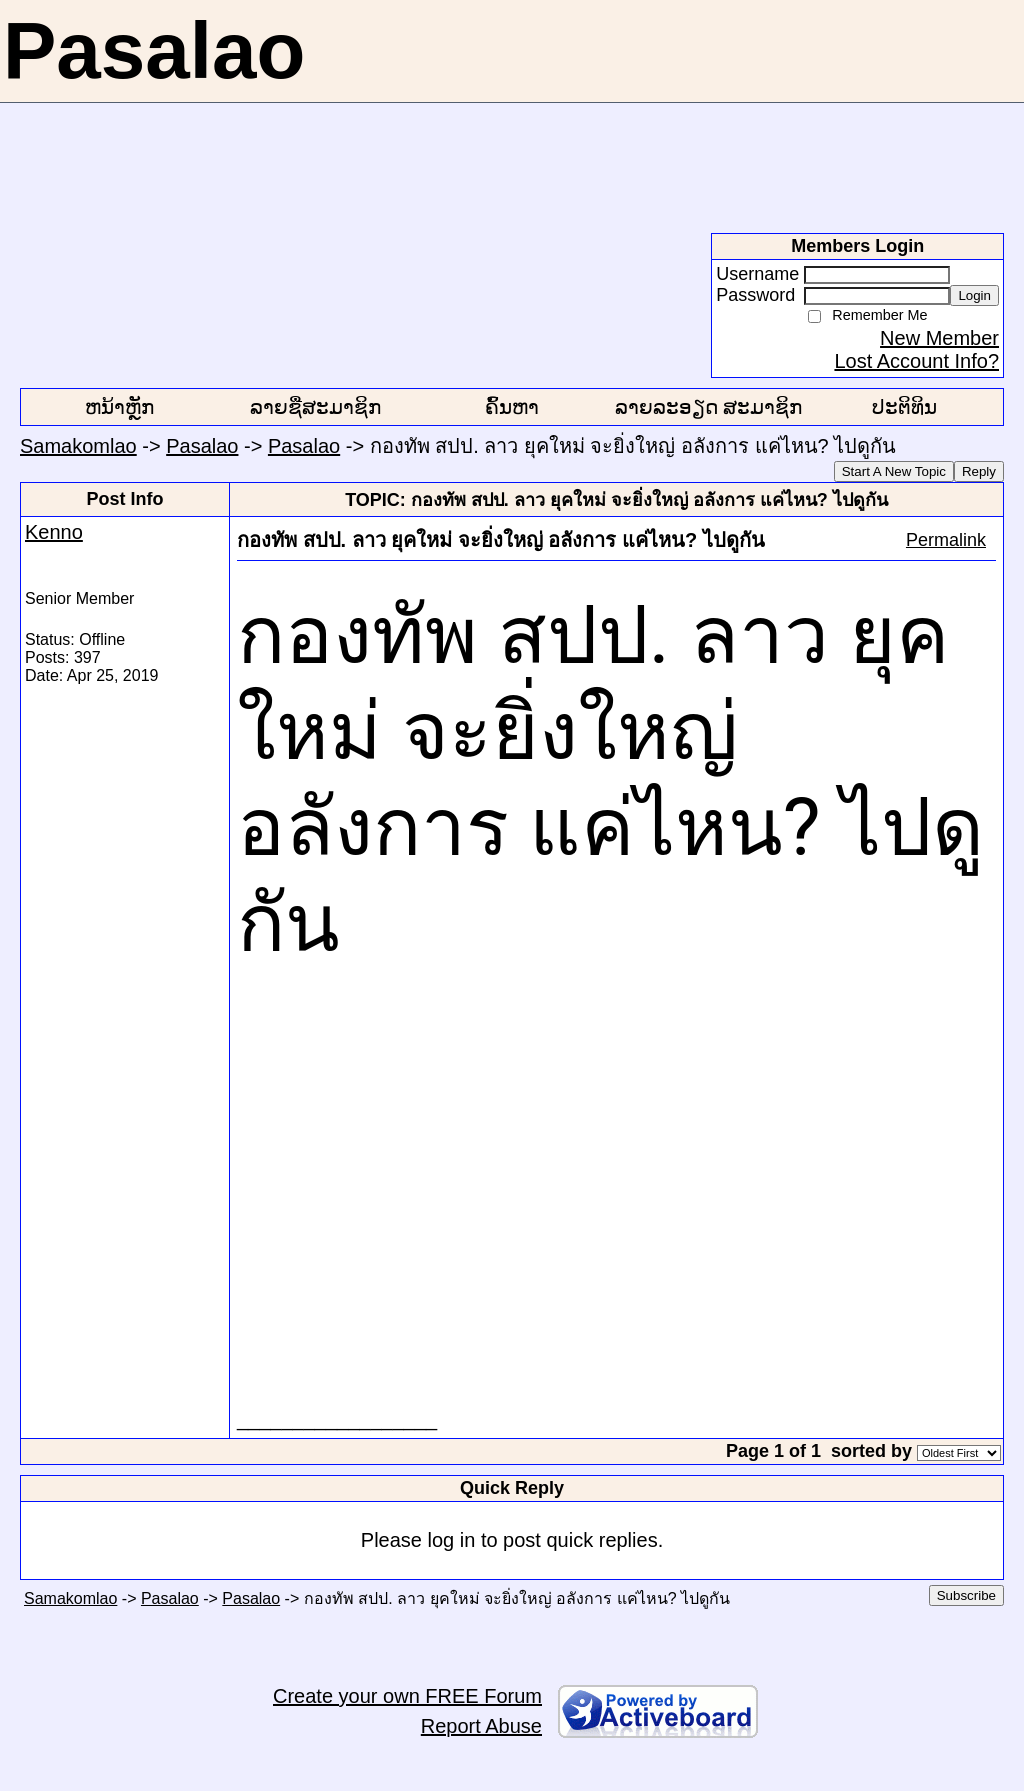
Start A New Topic (894, 471)
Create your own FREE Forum (407, 1696)
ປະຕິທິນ (904, 407)
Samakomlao (78, 446)
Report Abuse (481, 1726)
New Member (939, 338)
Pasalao (202, 446)
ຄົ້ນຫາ (512, 407)
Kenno (54, 532)
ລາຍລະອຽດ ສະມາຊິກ (709, 407)
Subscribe (966, 1595)
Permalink (946, 540)
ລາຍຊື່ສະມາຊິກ (315, 407)
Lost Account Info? (916, 361)
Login (974, 295)
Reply (979, 471)
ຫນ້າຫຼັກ (119, 407)
